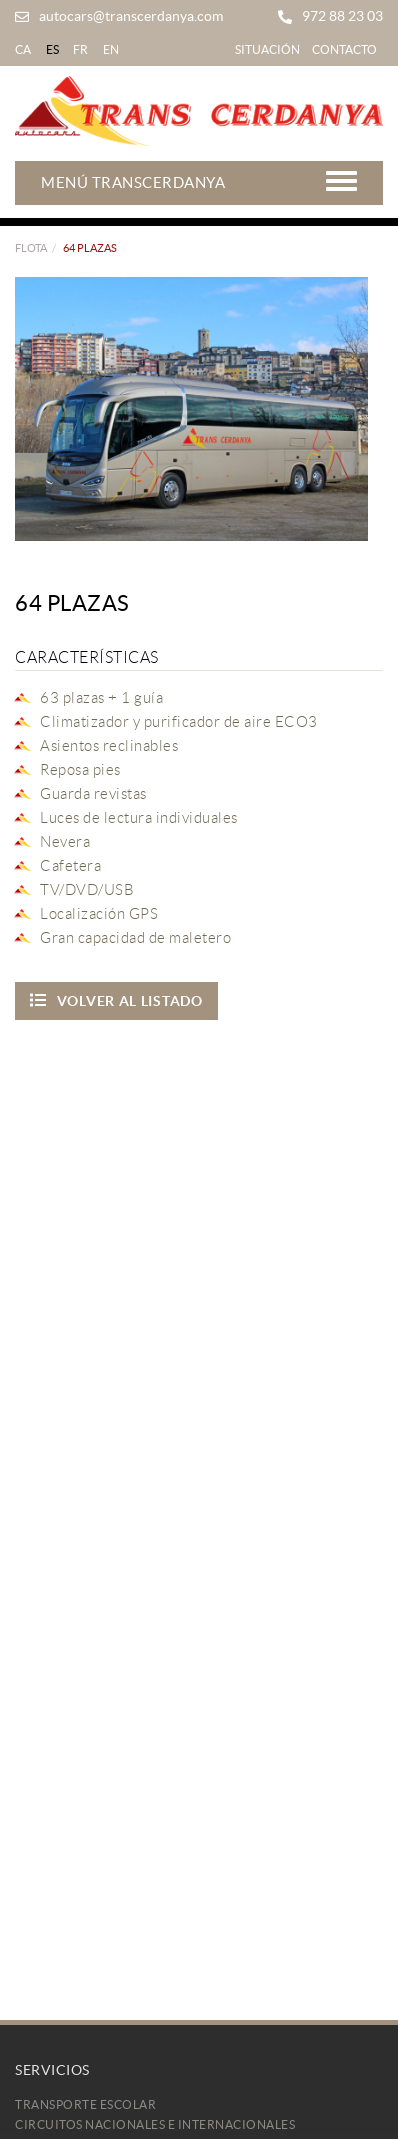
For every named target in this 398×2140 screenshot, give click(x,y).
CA (23, 49)
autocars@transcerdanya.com (131, 16)
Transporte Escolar (85, 2104)
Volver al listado (116, 1000)
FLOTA (31, 248)
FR (81, 49)
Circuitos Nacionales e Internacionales (155, 2124)
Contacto (344, 49)
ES (53, 49)
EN (111, 49)
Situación (267, 49)
